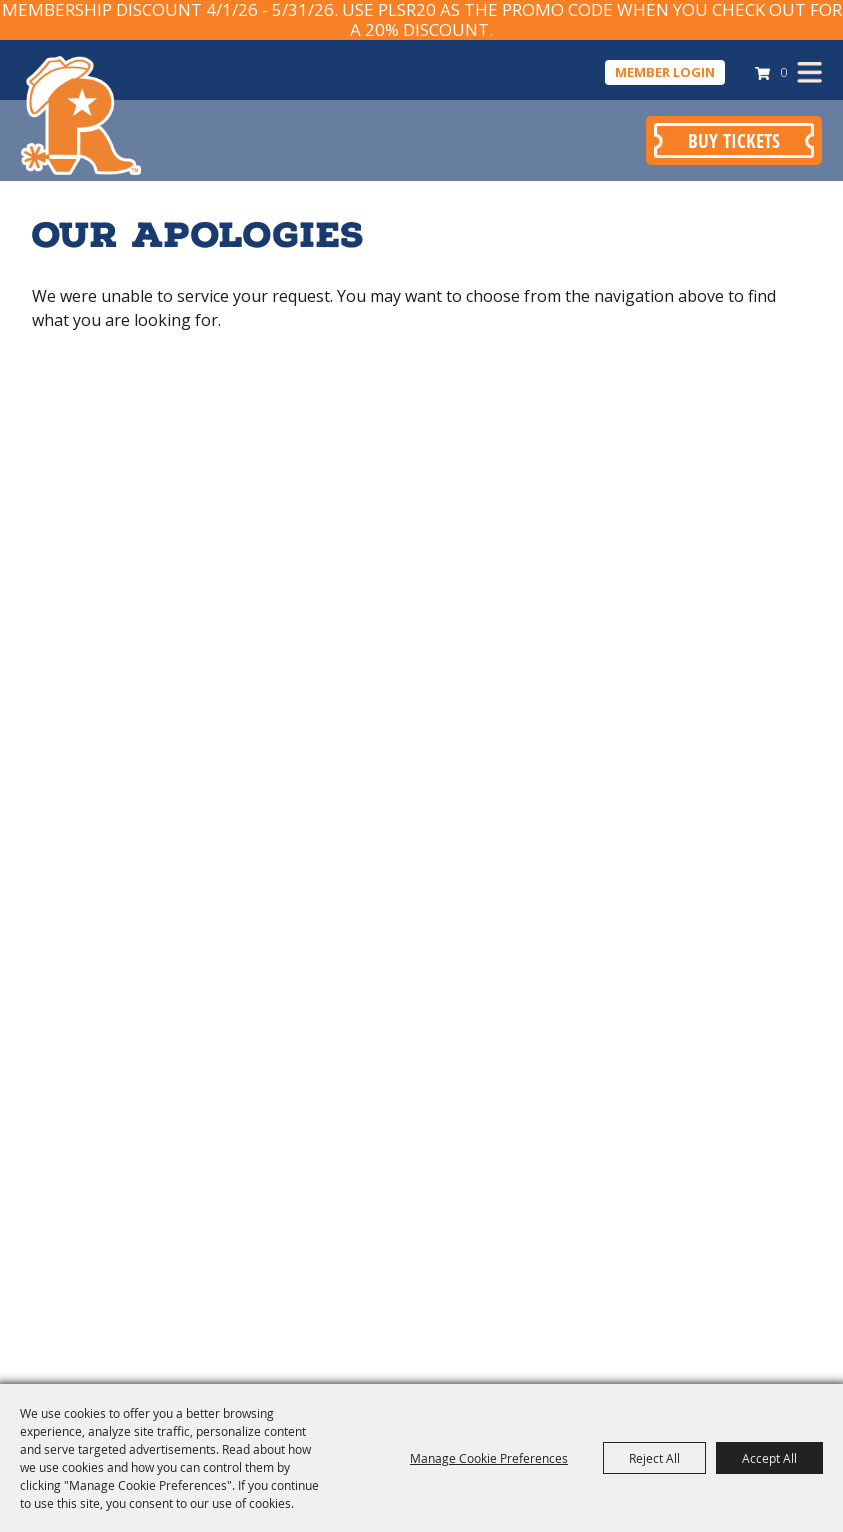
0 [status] (783, 72)
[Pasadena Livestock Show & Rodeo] (81, 115)
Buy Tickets (734, 140)
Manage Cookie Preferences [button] (489, 1458)
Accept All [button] (769, 1458)
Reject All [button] (654, 1458)
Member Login (665, 72)
